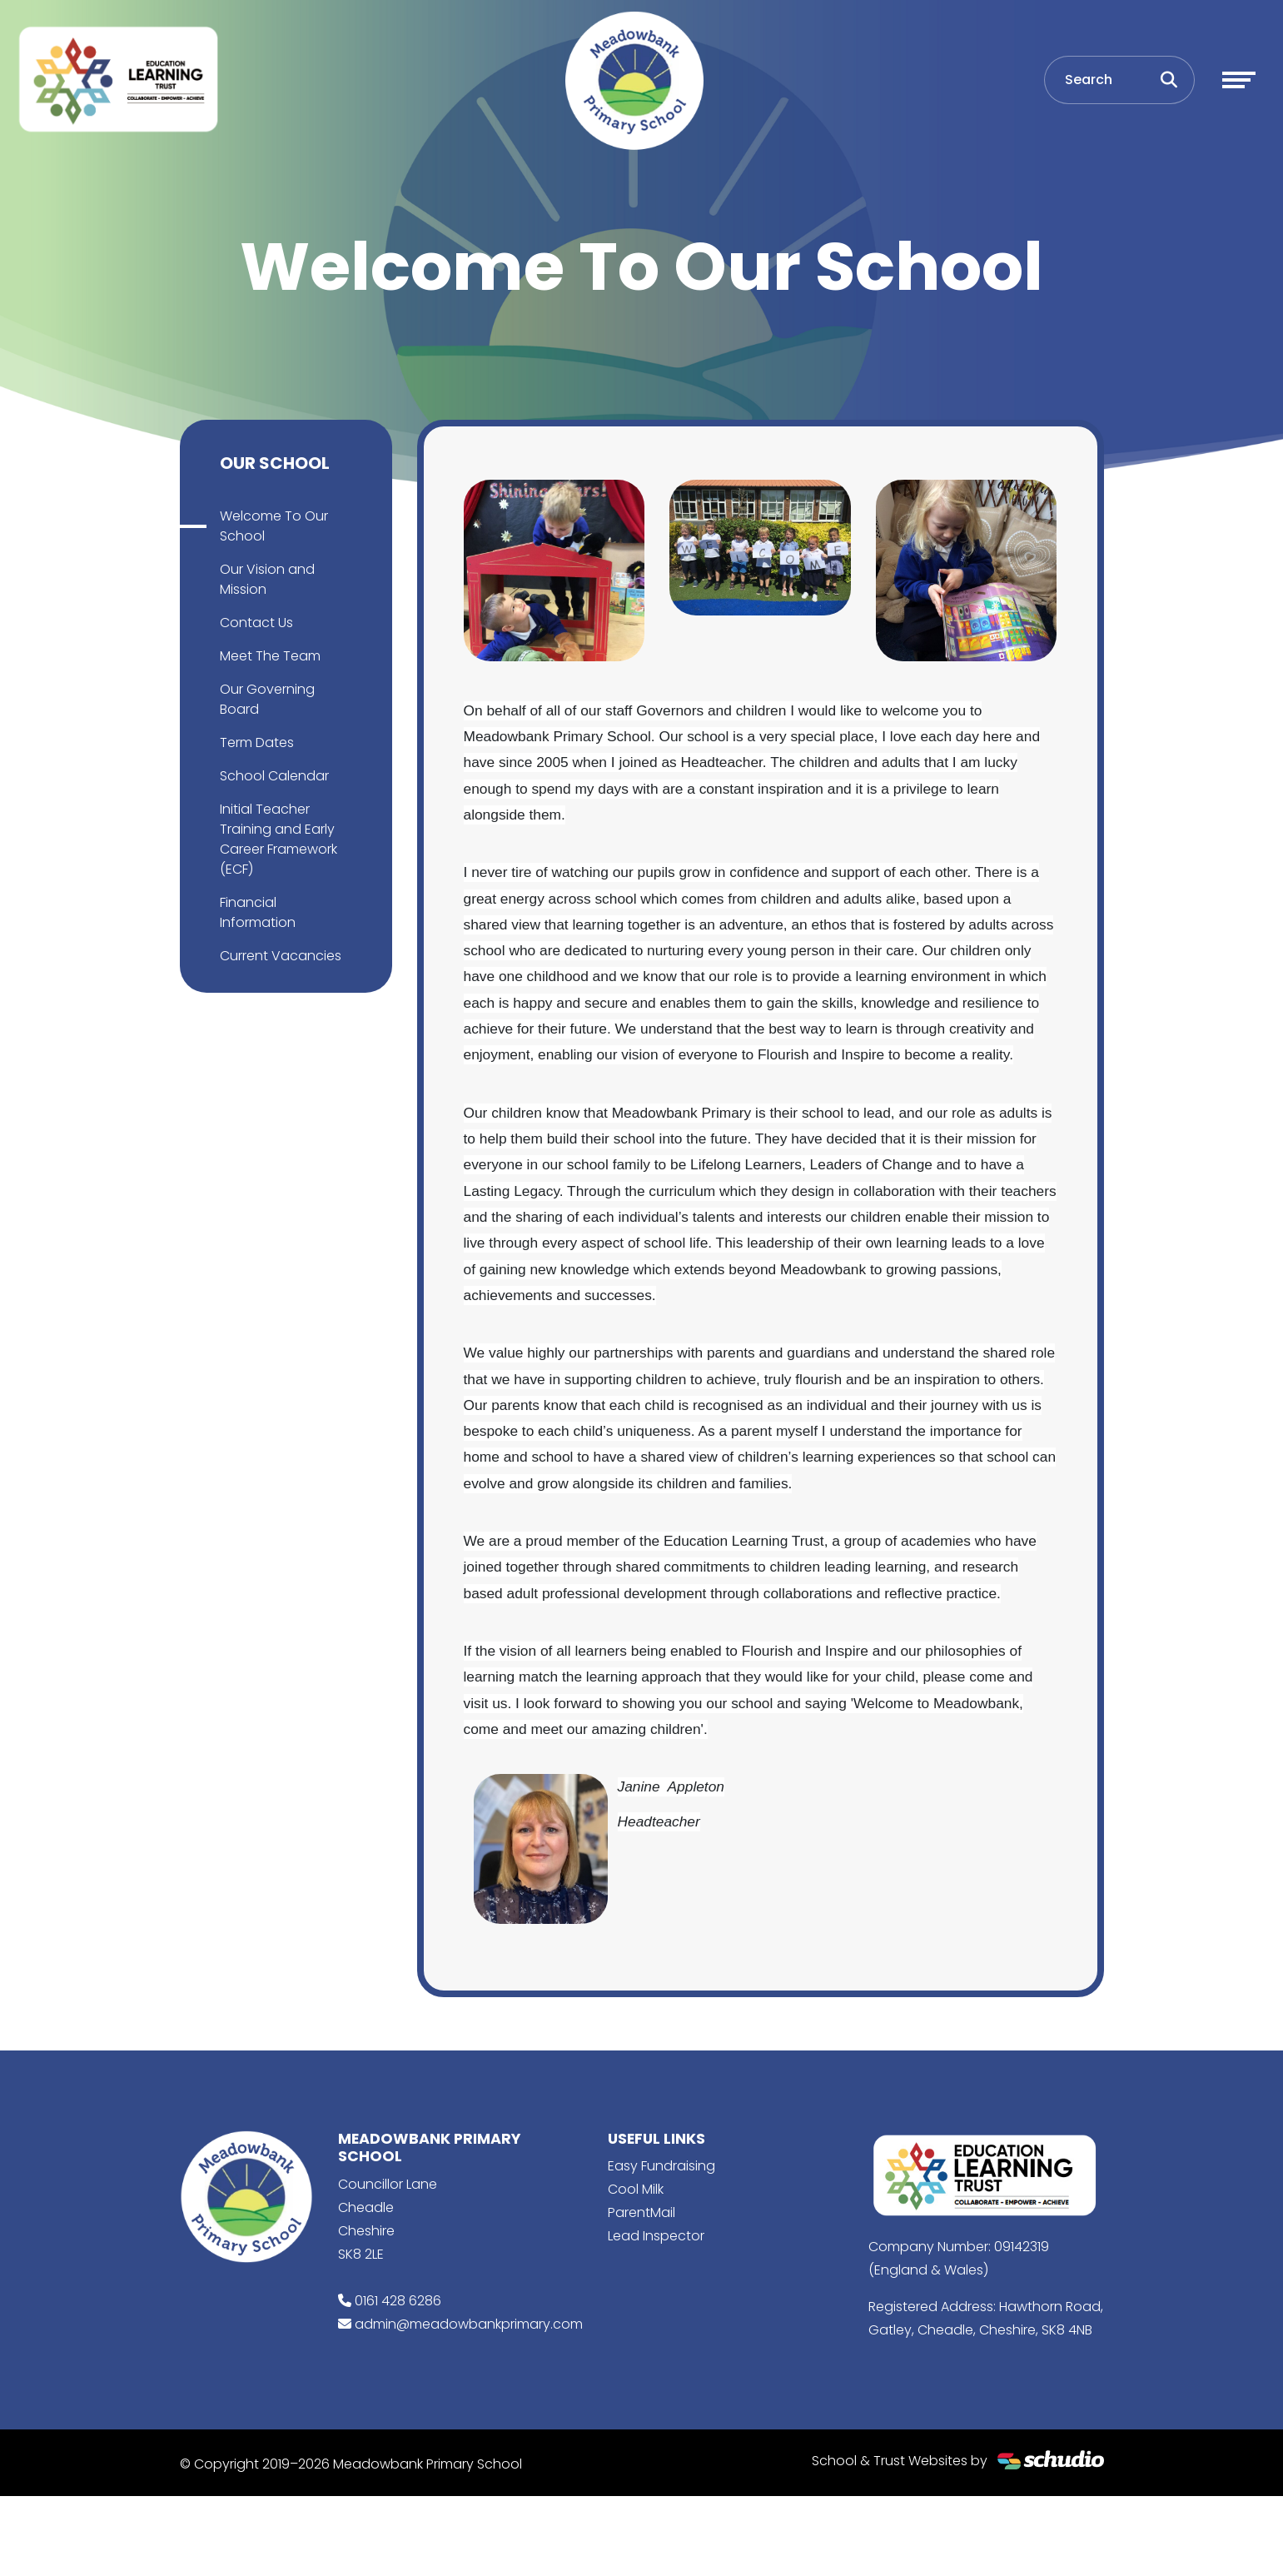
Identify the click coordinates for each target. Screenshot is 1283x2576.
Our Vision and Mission (267, 579)
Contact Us (256, 622)
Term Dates (257, 742)
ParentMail (641, 2212)
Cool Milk (636, 2189)
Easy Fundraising (661, 2165)
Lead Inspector (656, 2235)
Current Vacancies (280, 955)
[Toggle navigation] (1238, 80)
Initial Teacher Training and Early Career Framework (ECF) (278, 839)
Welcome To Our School (274, 526)
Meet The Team (270, 655)
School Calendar (274, 775)
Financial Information (258, 912)
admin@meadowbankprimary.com (469, 2324)
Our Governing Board (267, 699)
